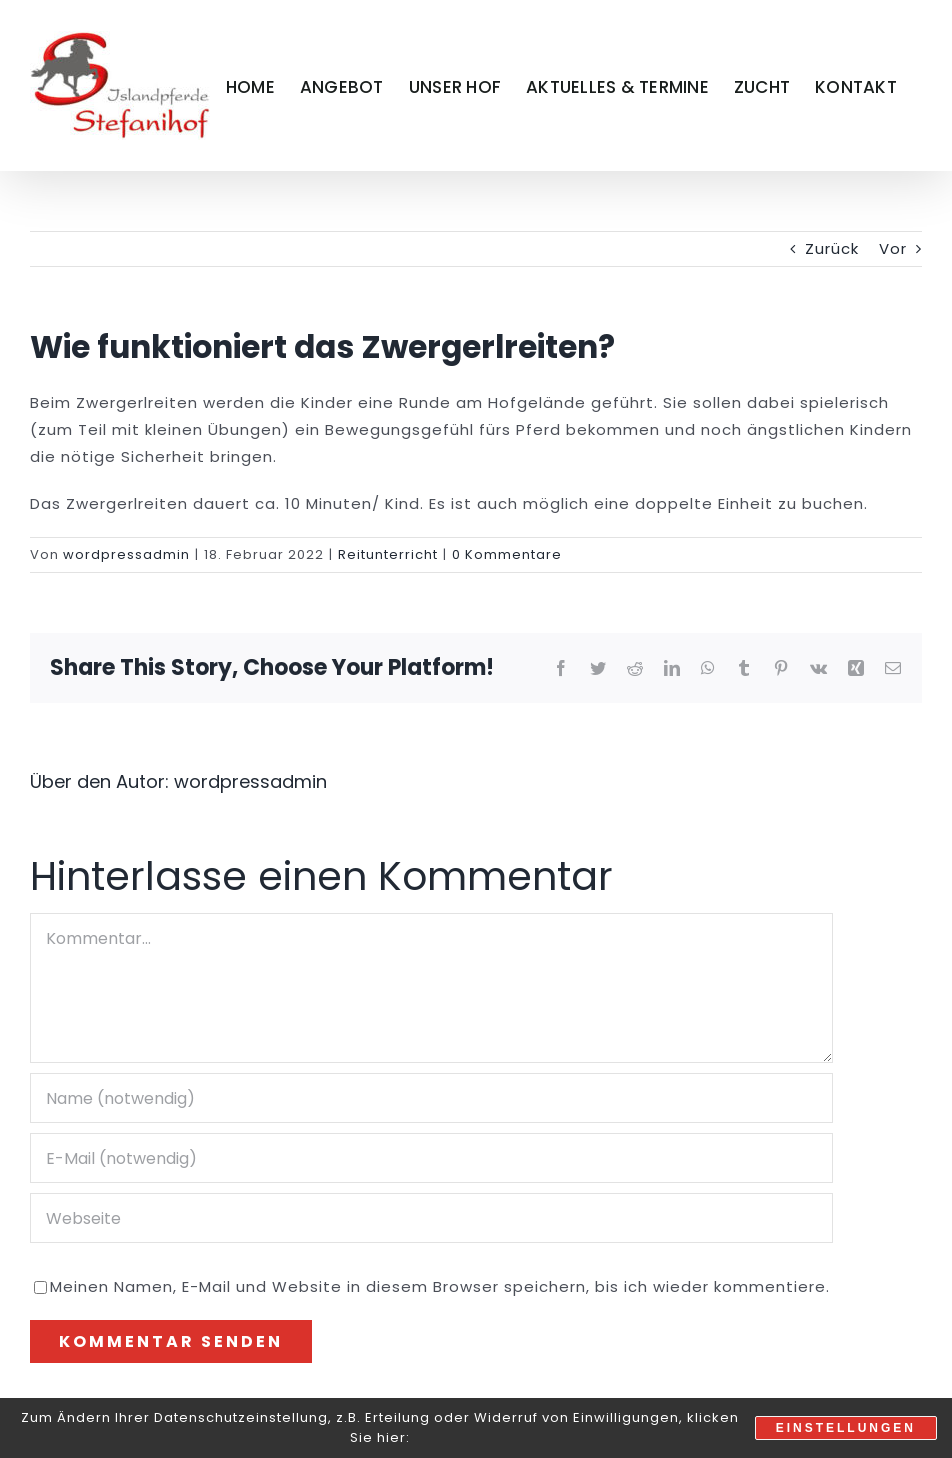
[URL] (431, 1218)
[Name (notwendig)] (431, 1098)
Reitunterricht (388, 554)
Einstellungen (846, 1428)
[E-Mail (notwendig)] (431, 1158)
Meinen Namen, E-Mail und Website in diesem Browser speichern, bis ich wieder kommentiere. (440, 1286)
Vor (893, 248)
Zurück (832, 248)
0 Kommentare (507, 554)
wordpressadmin (126, 554)
